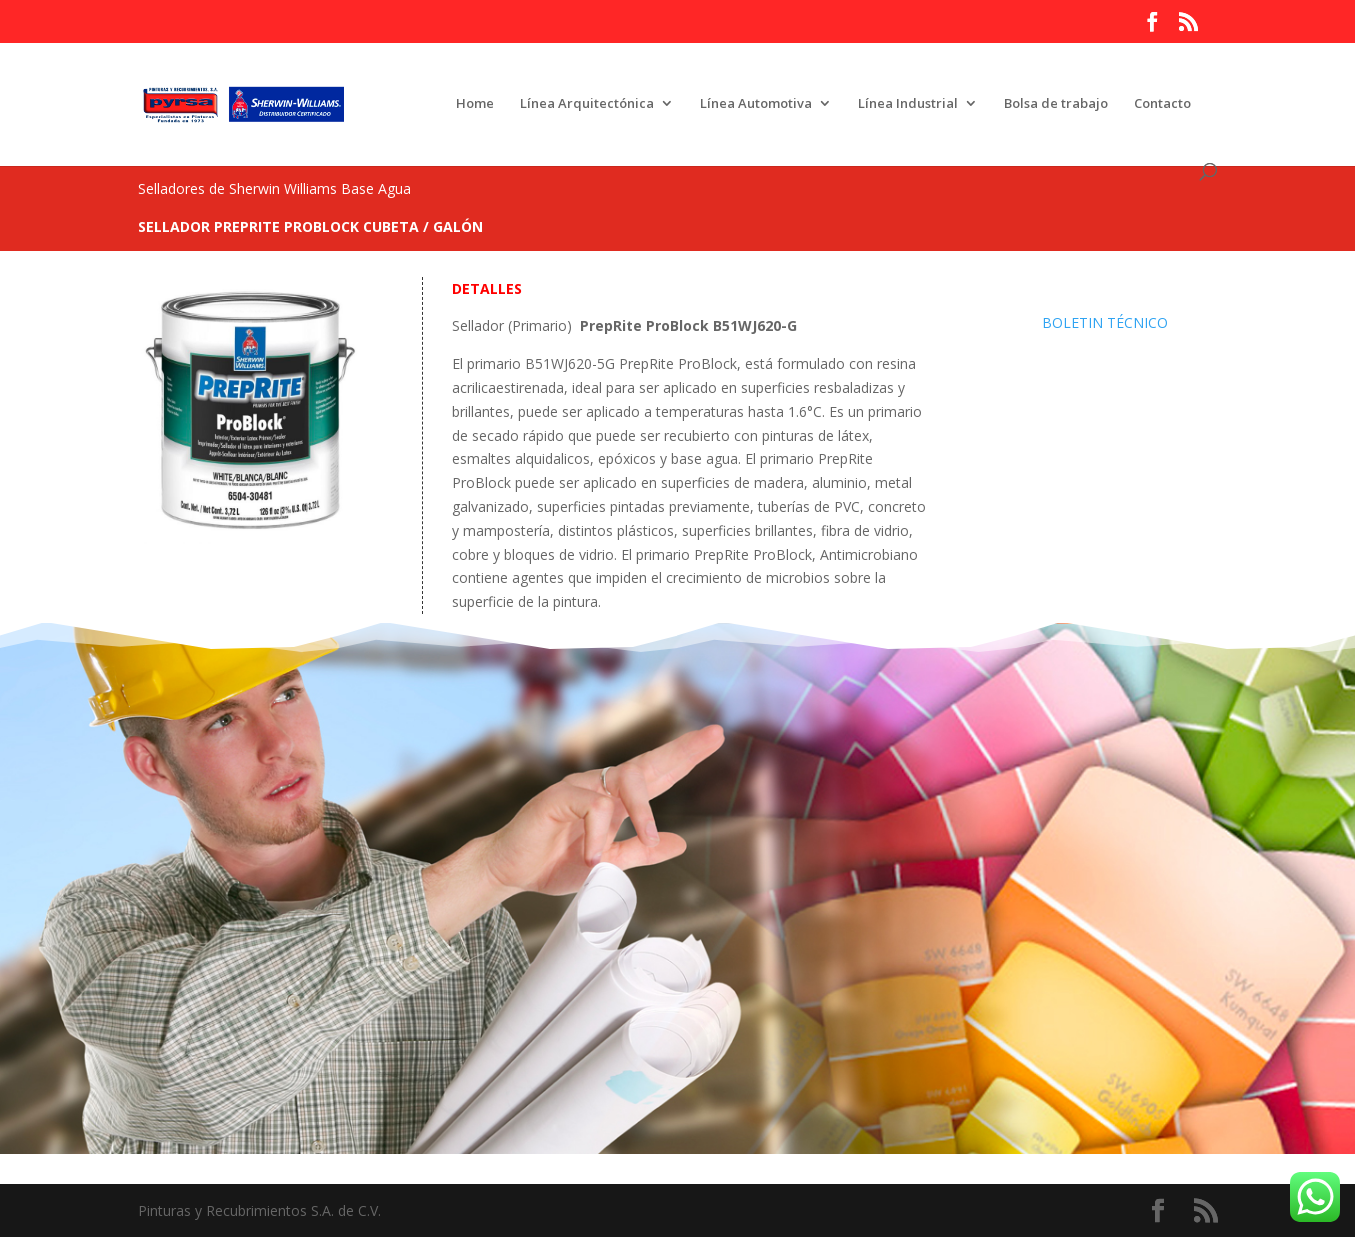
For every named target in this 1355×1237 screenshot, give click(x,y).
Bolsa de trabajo (1056, 104)
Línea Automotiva (756, 104)
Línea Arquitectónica (587, 104)
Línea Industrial (908, 104)
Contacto (1162, 104)
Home (475, 104)
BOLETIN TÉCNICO (1105, 322)
